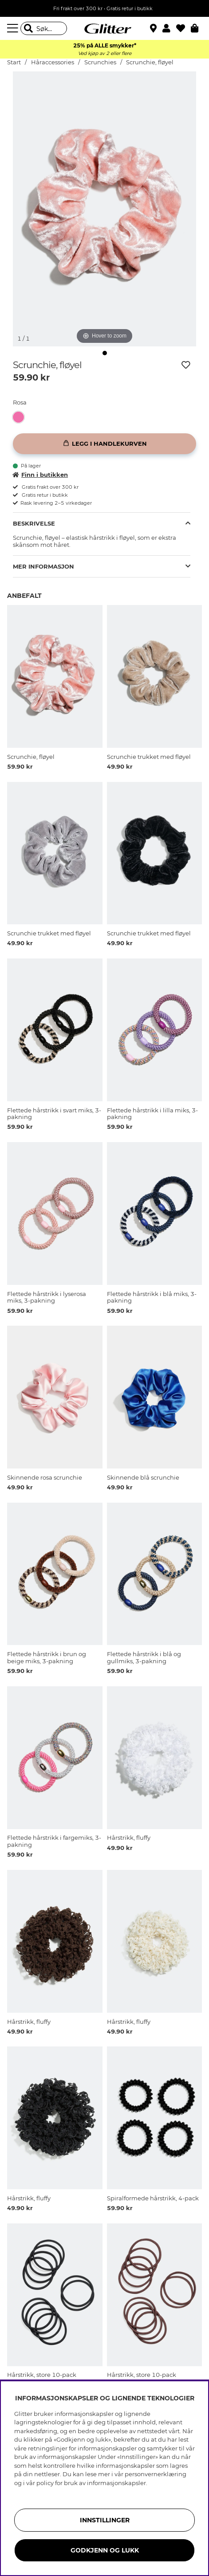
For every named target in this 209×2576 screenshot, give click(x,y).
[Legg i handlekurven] (104, 443)
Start (14, 62)
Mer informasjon (43, 566)
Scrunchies (100, 62)
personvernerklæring (155, 2474)
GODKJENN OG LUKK (105, 2550)
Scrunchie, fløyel (150, 62)
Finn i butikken (40, 474)
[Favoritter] (183, 28)
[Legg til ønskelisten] (185, 365)
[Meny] (13, 28)
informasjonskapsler (116, 2482)
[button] (169, 28)
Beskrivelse (34, 523)
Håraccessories (52, 62)
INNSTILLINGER (105, 2520)
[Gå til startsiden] (104, 28)
